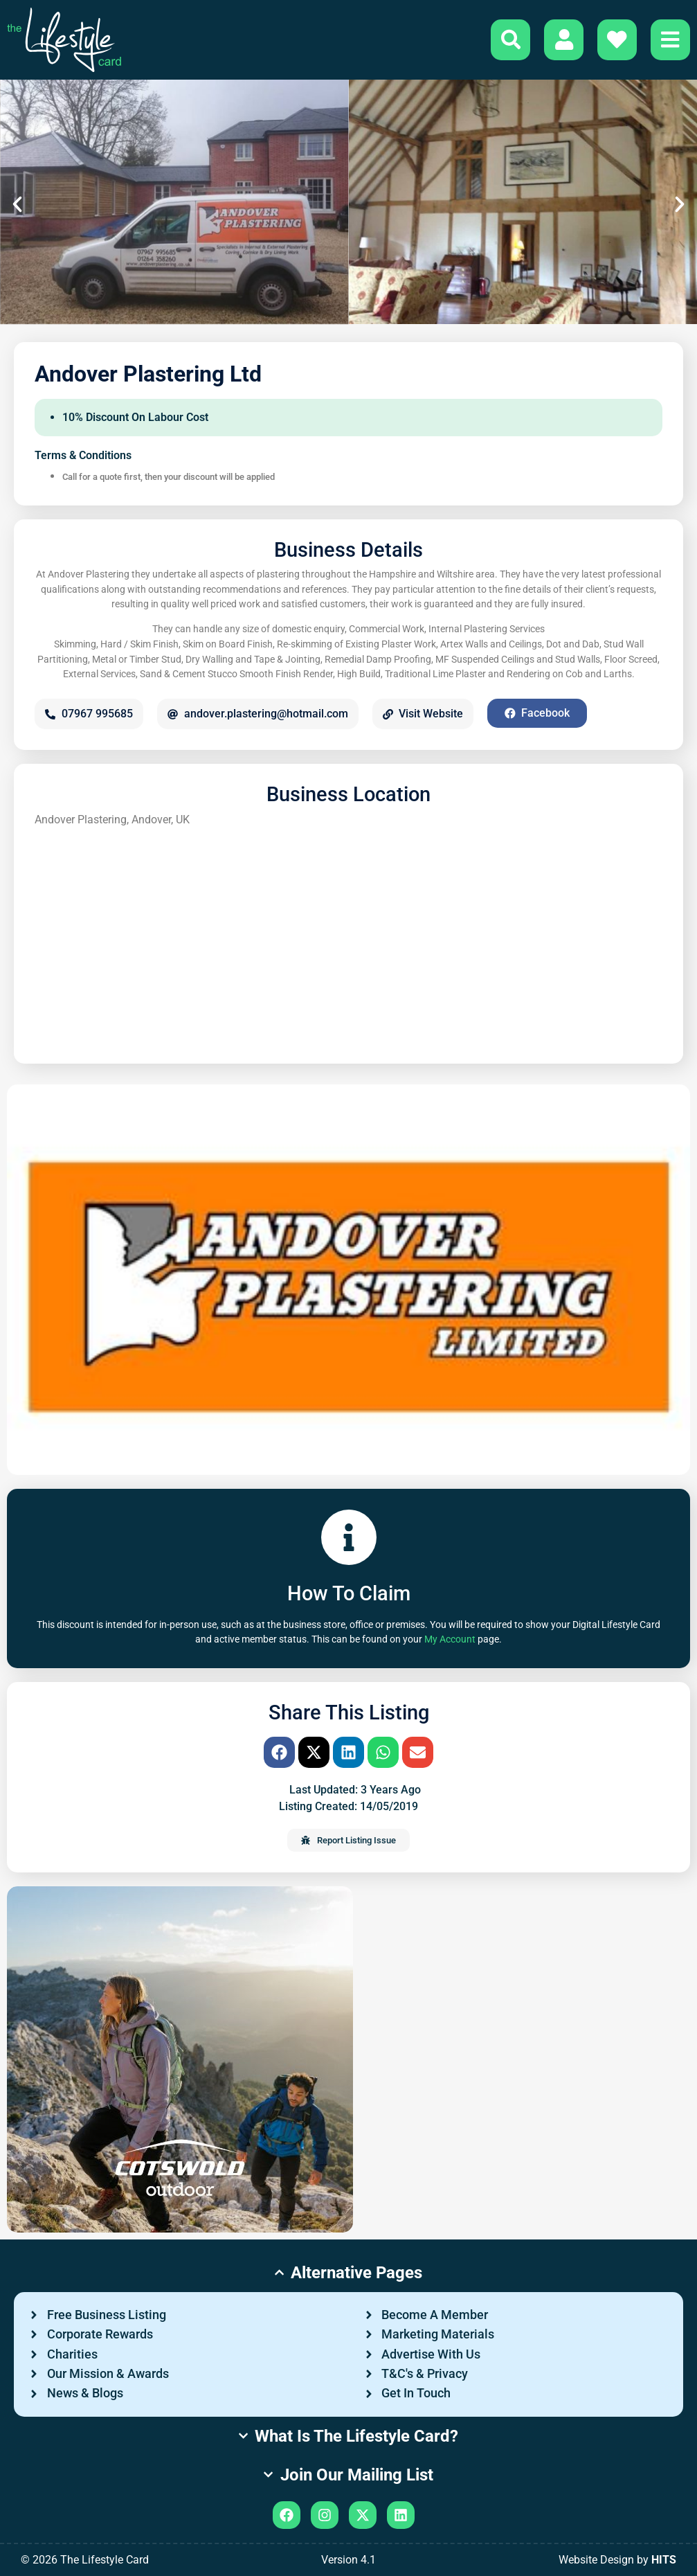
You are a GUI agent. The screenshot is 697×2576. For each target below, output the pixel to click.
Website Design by (617, 2559)
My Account (450, 1639)
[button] (17, 204)
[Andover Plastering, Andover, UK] (348, 939)
